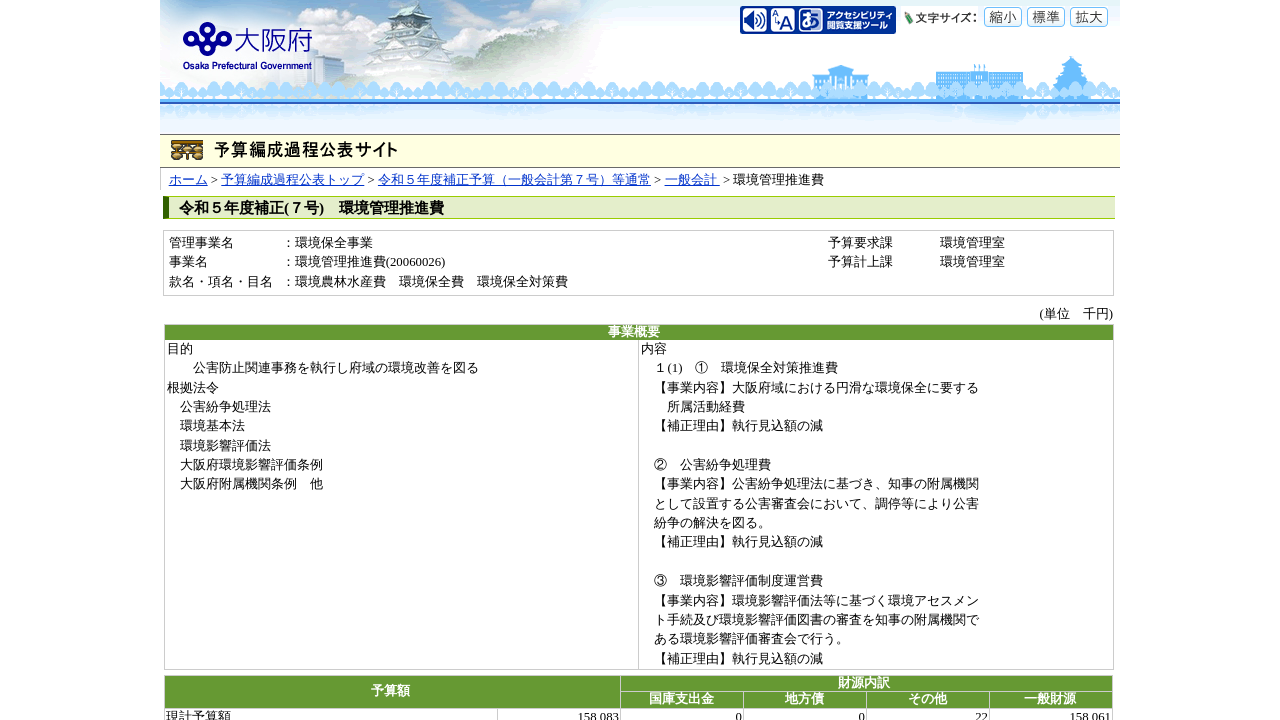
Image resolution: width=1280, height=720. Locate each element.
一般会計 (692, 180)
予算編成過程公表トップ (292, 180)
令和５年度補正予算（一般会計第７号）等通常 (514, 180)
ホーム (188, 180)
